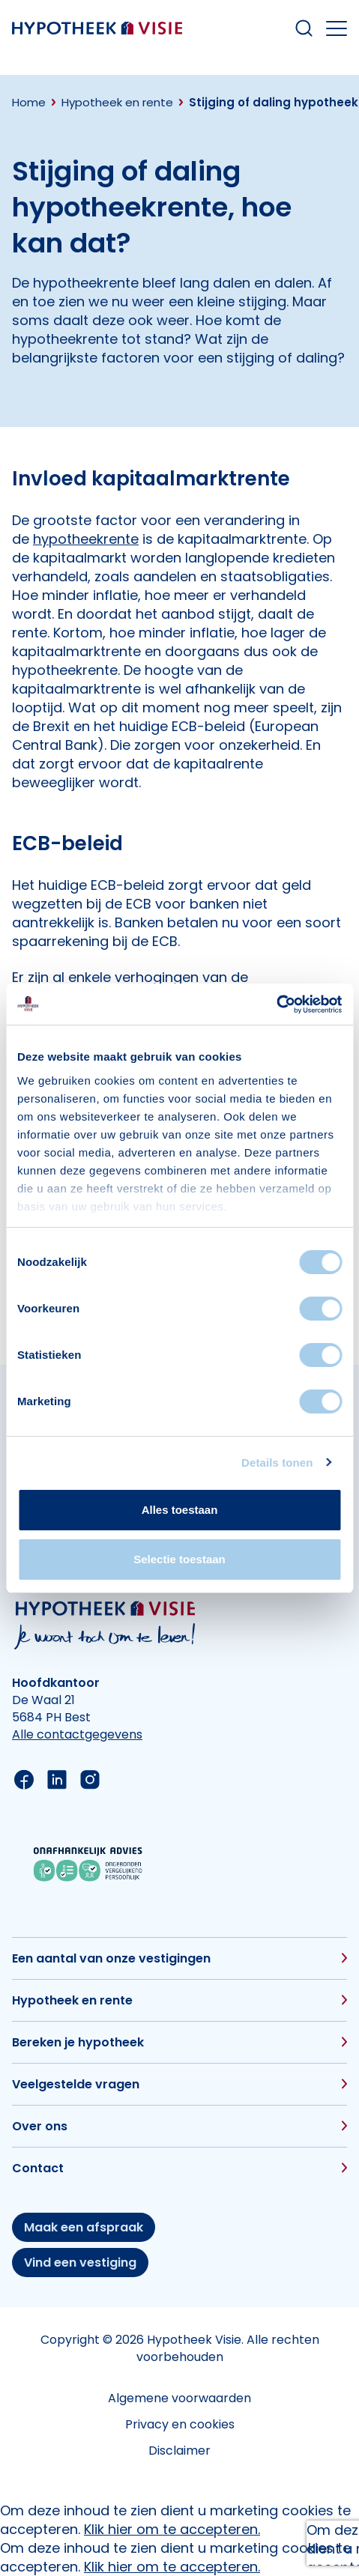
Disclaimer (179, 2450)
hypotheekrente (86, 539)
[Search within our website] (304, 28)
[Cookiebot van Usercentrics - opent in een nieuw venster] (276, 1004)
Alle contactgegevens (77, 1734)
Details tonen (277, 1462)
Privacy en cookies (180, 2424)
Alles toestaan (180, 1509)
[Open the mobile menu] (336, 28)
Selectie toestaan (179, 1559)
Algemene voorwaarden (179, 2398)
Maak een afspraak (83, 2227)
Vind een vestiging (80, 2262)
